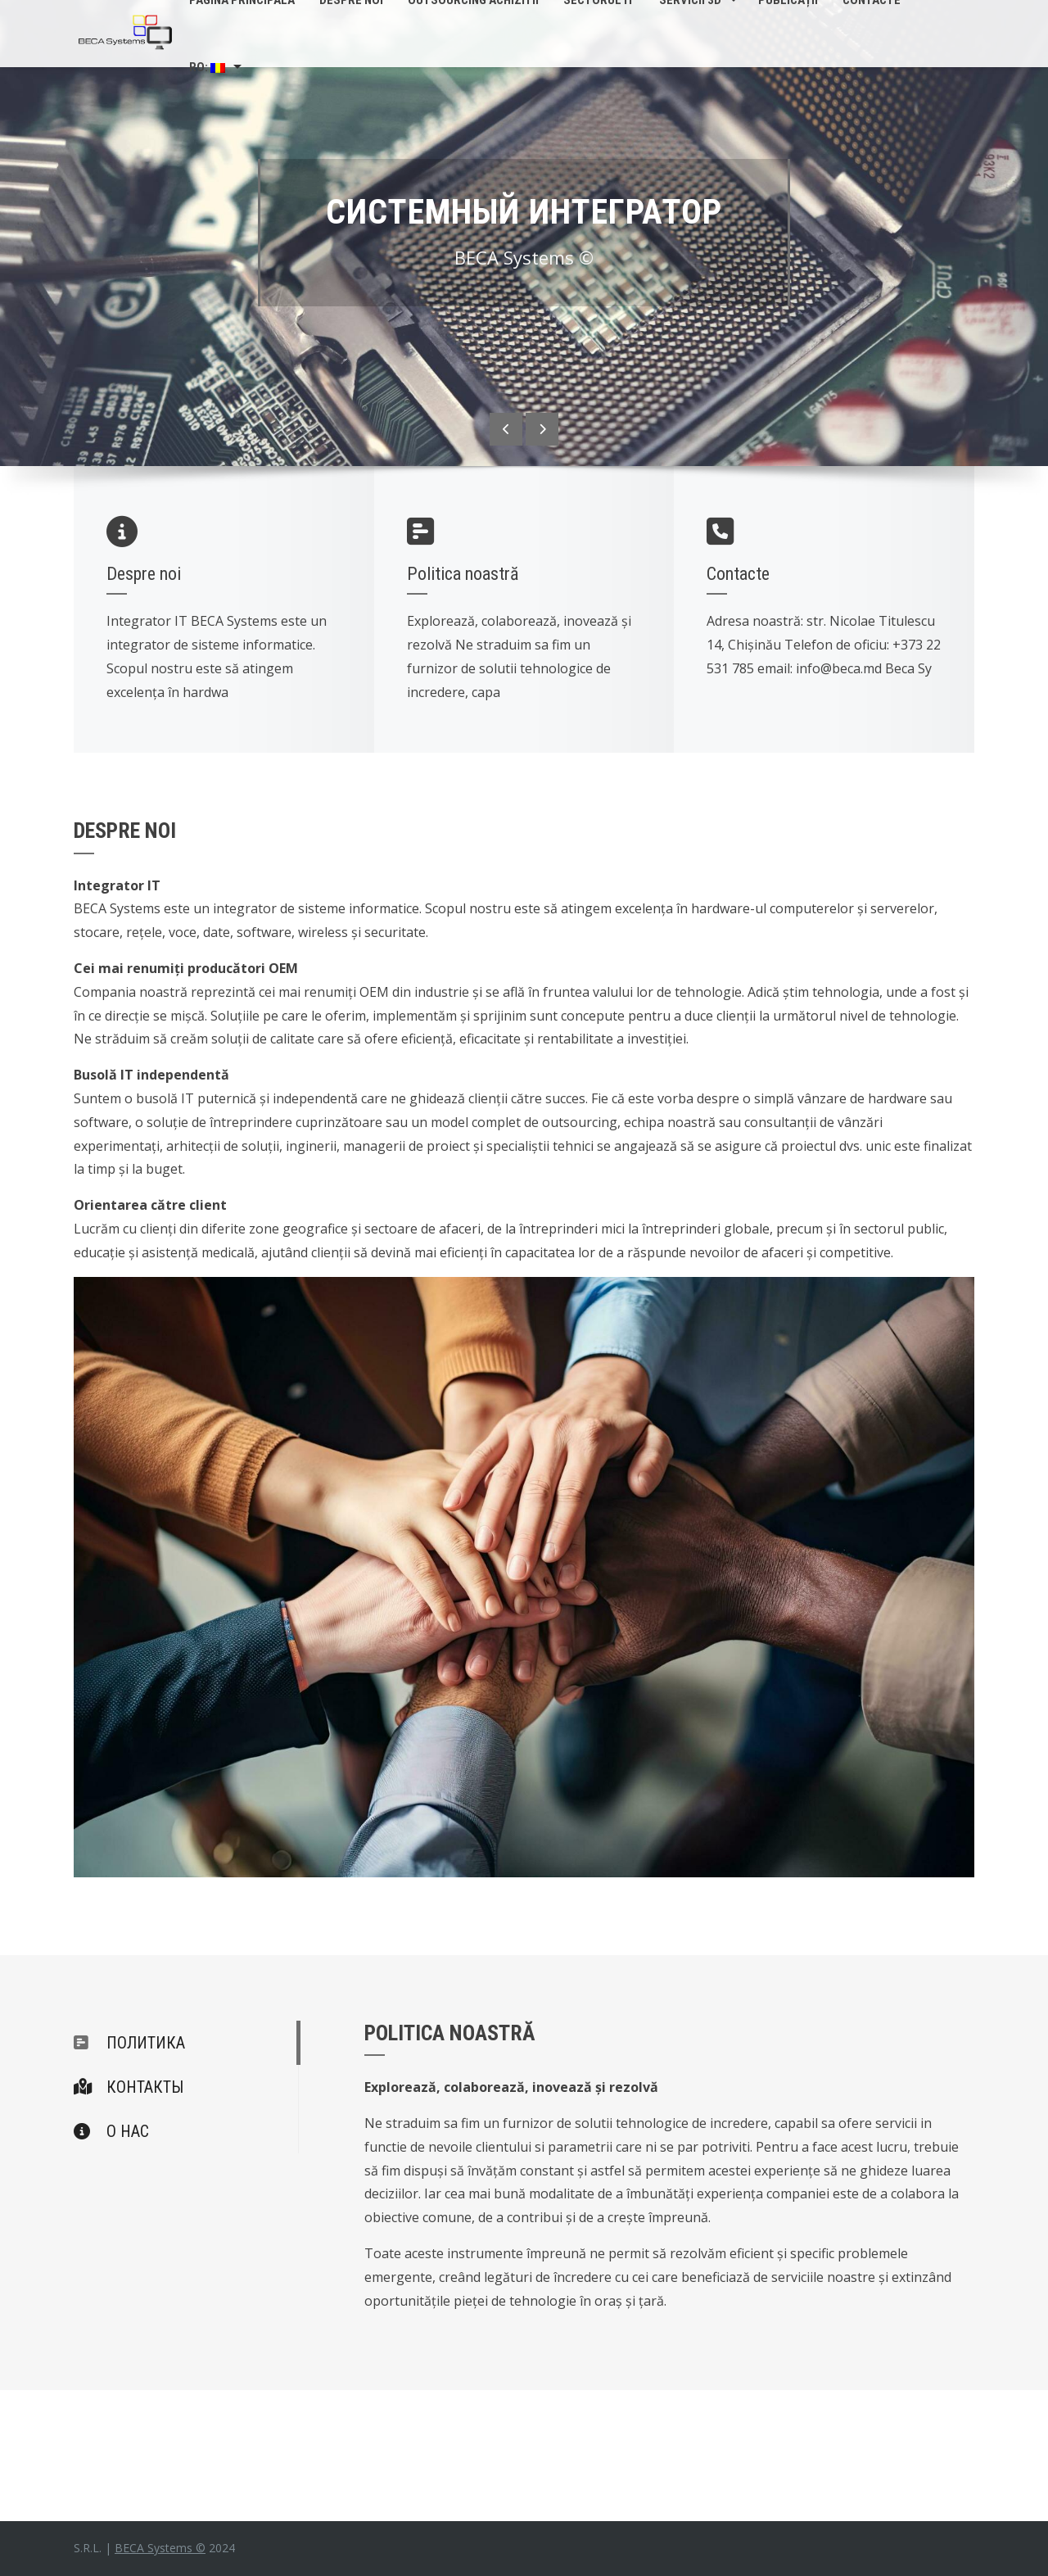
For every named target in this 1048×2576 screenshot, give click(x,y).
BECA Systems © (160, 2548)
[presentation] (506, 429)
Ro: (207, 67)
